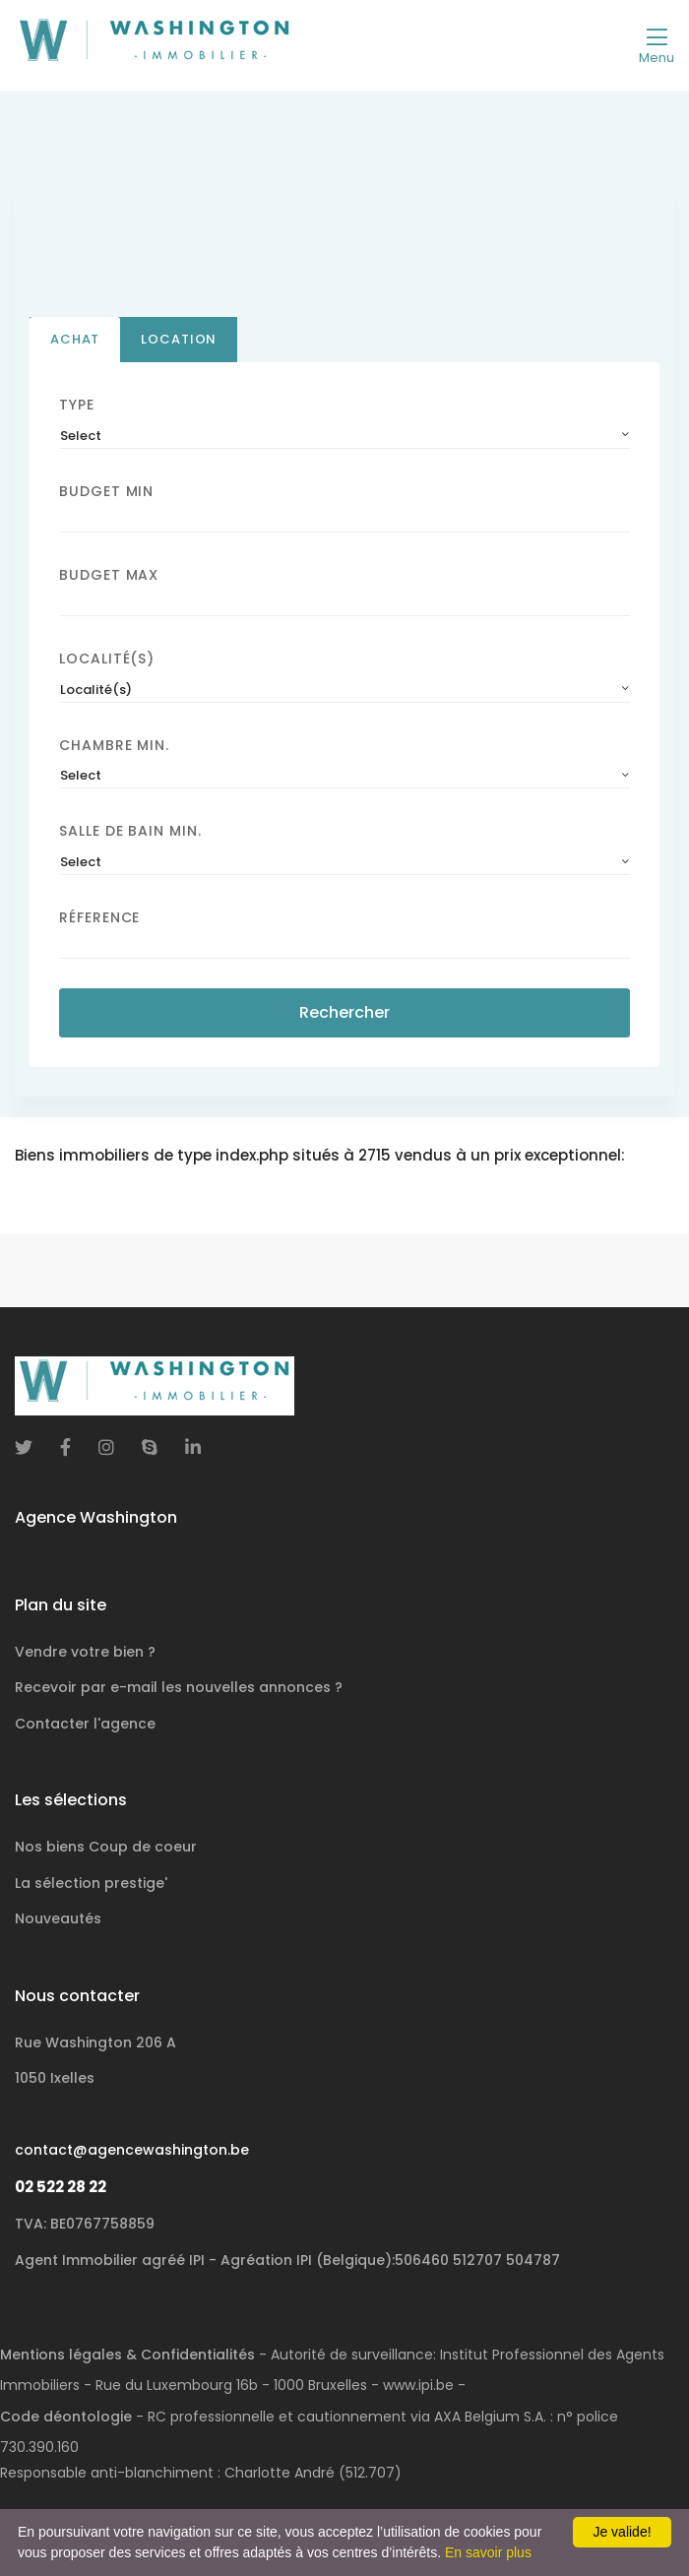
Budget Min (106, 491)
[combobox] (344, 436)
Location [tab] (179, 339)
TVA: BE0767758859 (85, 2223)
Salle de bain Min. (130, 832)
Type (76, 404)
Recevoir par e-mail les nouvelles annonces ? (179, 1687)
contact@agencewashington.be (132, 2150)
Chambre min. (114, 745)
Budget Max (108, 575)
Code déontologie (66, 2416)
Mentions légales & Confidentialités (127, 2354)
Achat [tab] (74, 339)
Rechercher (344, 1013)
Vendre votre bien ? (85, 1652)
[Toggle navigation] (656, 45)
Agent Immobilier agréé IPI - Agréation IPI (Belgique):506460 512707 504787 (287, 2260)
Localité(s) (107, 658)
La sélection (91, 1883)
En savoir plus (488, 2552)
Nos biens (106, 1846)
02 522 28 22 (60, 2186)
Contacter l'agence (85, 1723)
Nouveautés (58, 1918)
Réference (99, 918)
